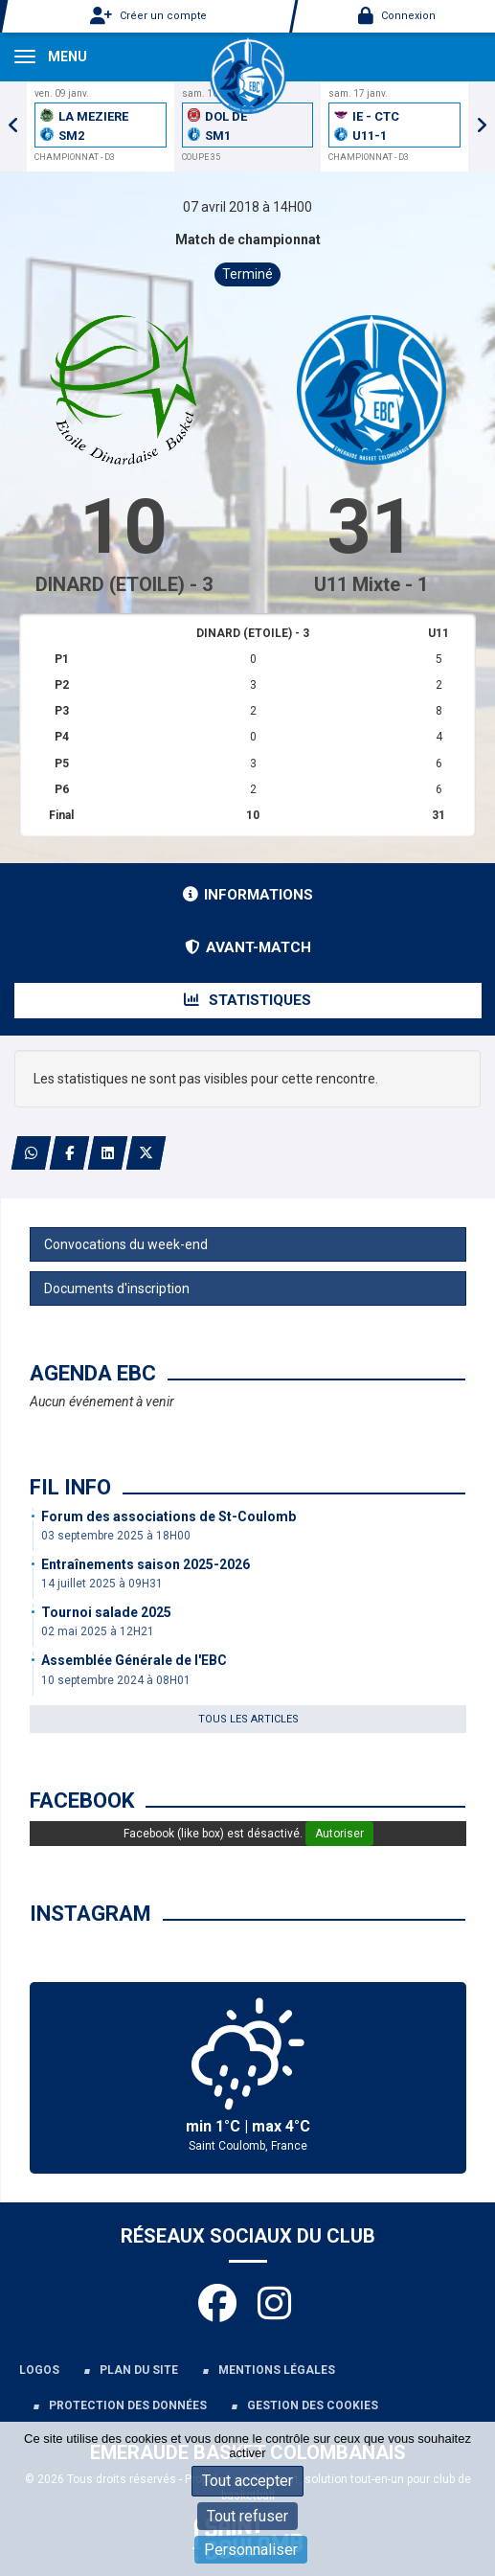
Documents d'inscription (117, 1288)
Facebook (82, 1800)
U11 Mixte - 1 (371, 584)
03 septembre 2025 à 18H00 (116, 1535)
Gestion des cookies (312, 2405)
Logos (39, 2370)
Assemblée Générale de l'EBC (134, 1660)
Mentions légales (276, 2370)
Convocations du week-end (126, 1244)
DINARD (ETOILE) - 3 (124, 584)
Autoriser (339, 1833)
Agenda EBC (93, 1373)
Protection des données (128, 2405)
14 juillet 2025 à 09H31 (102, 1583)
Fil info (70, 1487)
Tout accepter (247, 2481)
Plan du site (139, 2370)
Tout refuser (247, 2516)
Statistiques (247, 1000)
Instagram (90, 1914)
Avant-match (248, 947)
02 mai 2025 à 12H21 (97, 1631)
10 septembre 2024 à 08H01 (116, 1680)
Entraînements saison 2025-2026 (145, 1564)
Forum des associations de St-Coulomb (168, 1516)
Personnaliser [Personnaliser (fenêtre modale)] (251, 2550)
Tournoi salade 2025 (106, 1612)
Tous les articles (248, 1719)
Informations (248, 894)
